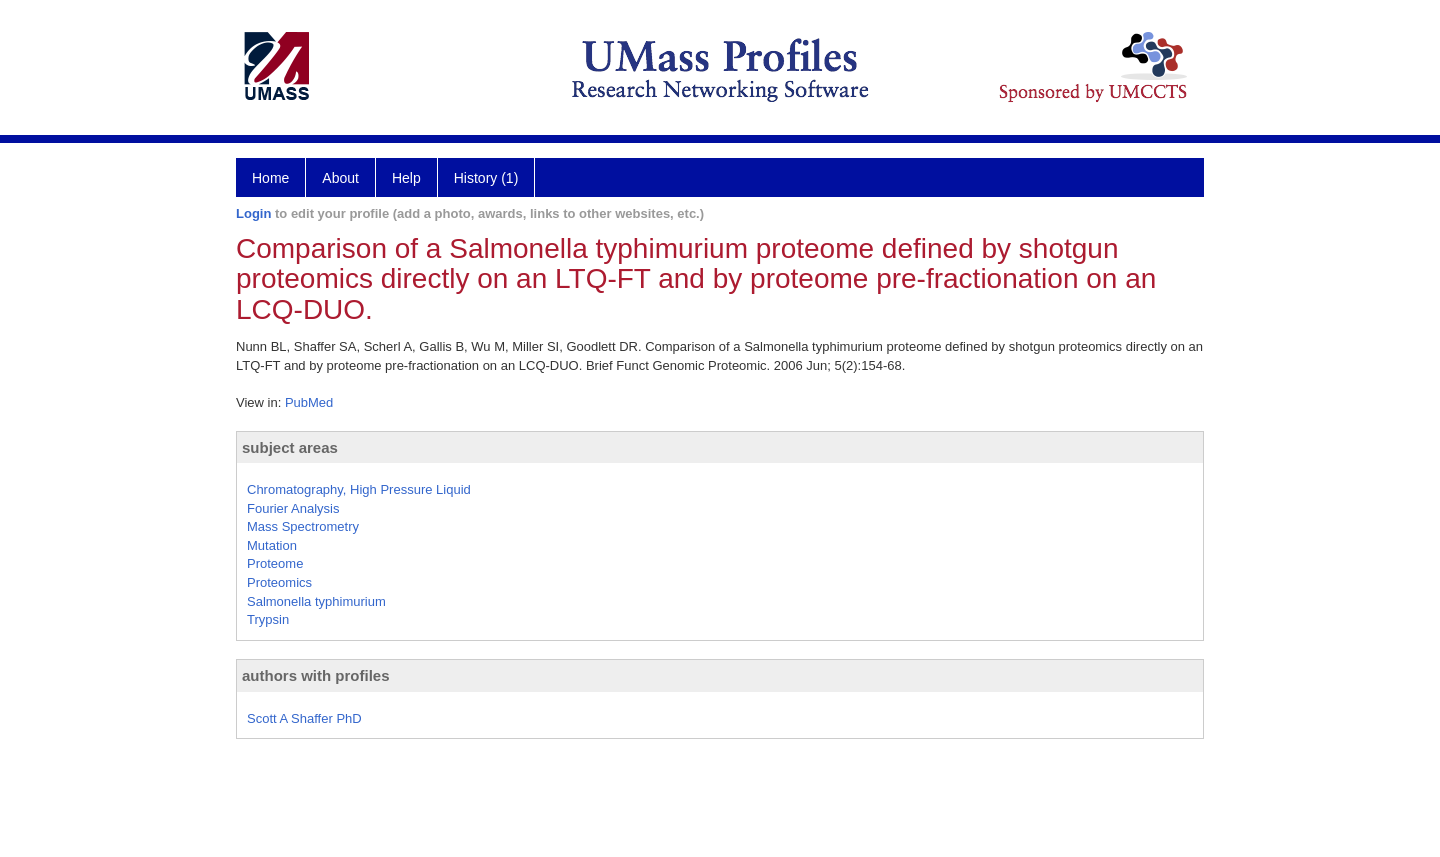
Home (270, 178)
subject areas (290, 447)
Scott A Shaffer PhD (304, 718)
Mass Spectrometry (303, 526)
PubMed (309, 402)
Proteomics (279, 582)
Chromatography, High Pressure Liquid (359, 489)
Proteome (275, 563)
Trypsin (268, 619)
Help (406, 178)
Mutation (272, 545)
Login (253, 213)
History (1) (486, 178)
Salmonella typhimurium (316, 601)
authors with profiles (316, 675)
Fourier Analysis (293, 508)
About (340, 178)
